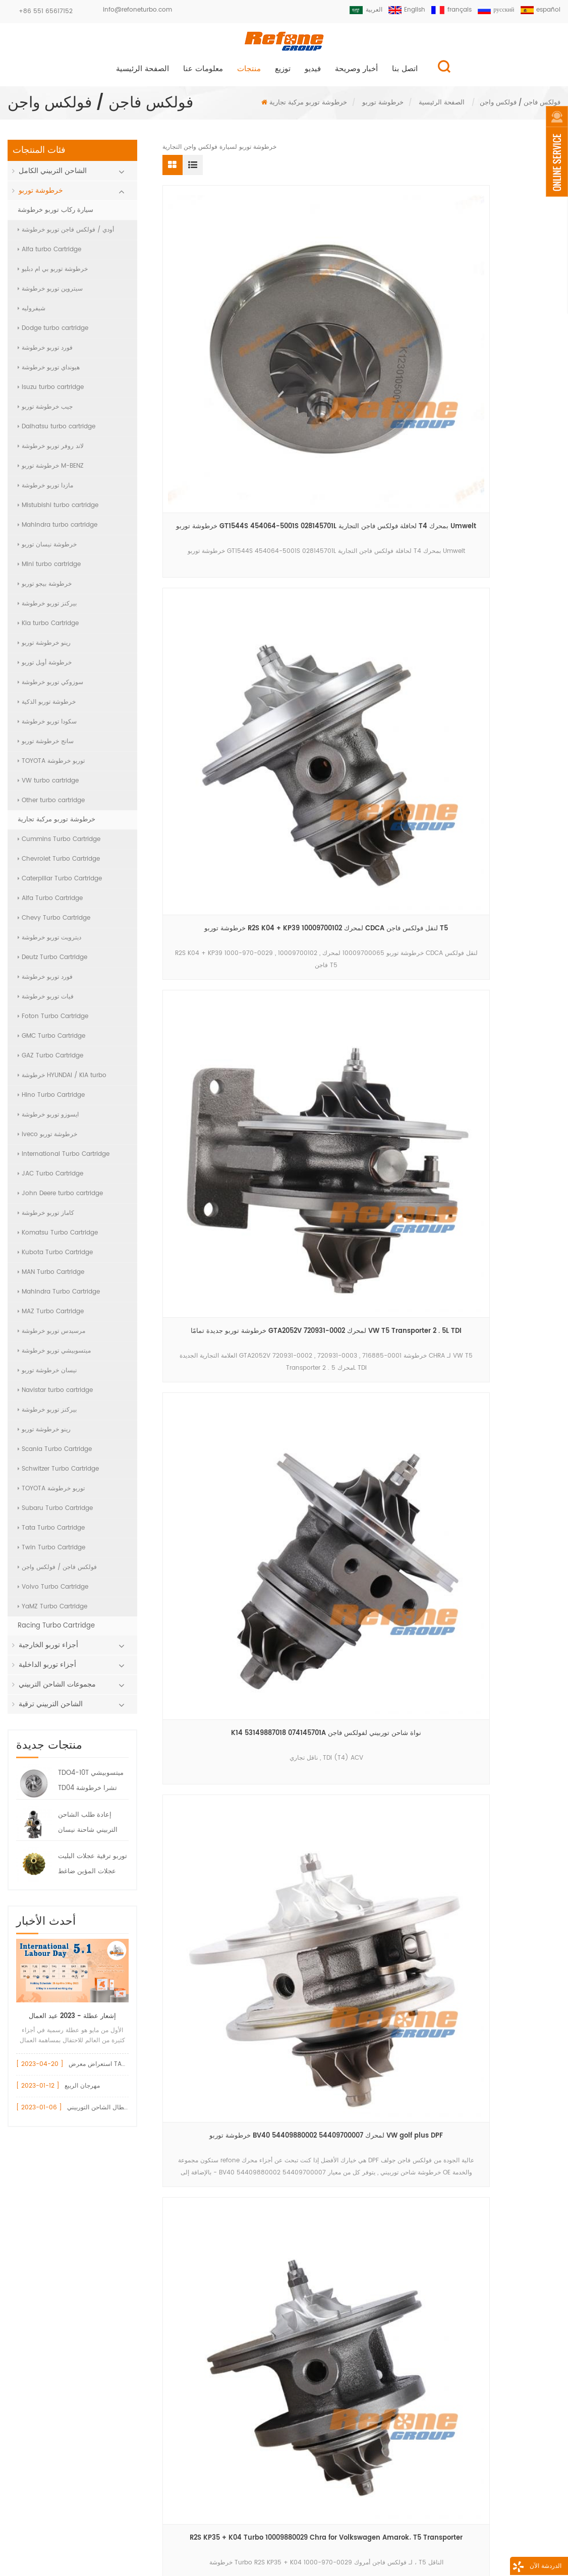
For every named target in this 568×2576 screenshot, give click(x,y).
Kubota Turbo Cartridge (55, 1258)
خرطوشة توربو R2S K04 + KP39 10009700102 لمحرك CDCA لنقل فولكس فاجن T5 (361, 335)
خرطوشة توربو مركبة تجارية (308, 108)
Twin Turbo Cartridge (51, 1553)
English (399, 10)
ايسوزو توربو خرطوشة (48, 1120)
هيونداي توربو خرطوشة (49, 373)
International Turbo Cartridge (63, 1159)
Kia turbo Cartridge (48, 629)
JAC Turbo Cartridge (50, 1179)
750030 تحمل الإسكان (211, 2319)
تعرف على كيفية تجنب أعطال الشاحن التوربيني (128, 2112)
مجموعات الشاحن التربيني (57, 1690)
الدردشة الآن (515, 2568)
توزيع (283, 74)
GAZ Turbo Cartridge (50, 1061)
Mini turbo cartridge (49, 570)
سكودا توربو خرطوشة (47, 727)
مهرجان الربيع (82, 2091)
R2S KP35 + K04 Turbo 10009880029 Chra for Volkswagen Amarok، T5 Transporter (497, 536)
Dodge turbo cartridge (53, 334)
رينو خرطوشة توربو (44, 648)
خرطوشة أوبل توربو (45, 668)
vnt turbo (194, 2404)
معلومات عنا (203, 74)
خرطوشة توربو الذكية (47, 707)
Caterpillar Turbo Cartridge (60, 884)
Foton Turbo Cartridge (53, 1022)
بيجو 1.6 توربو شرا (204, 2387)
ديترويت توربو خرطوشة (49, 943)
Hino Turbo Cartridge (51, 1100)
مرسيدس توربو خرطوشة (51, 1336)
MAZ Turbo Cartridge (51, 1317)
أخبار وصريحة (356, 74)
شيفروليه (31, 314)
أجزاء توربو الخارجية (48, 1650)
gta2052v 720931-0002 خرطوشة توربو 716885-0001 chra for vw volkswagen (361, 736)
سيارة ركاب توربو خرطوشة (55, 215)
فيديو (313, 74)
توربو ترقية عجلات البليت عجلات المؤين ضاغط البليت (92, 1871)
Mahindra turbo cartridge (57, 530)
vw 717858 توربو (203, 2267)
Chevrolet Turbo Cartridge (59, 864)
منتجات (249, 74)
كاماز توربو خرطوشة (46, 1218)
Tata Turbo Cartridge (51, 1533)
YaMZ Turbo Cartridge (52, 1612)
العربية (356, 10)
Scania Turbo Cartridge (55, 1455)
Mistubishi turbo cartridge (58, 511)
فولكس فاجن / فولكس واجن (57, 1573)
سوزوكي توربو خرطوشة (50, 688)
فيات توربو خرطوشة (46, 1002)
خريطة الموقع (458, 2548)
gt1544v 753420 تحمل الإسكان (224, 2302)
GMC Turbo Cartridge (51, 1041)
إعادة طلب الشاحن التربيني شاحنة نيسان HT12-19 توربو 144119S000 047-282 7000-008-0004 (90, 1829)
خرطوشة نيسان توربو (47, 550)
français (446, 10)
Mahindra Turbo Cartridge (59, 1297)
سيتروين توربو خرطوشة (50, 294)
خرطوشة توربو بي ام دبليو (53, 274)
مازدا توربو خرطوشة (45, 491)
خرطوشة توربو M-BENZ (51, 471)
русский (493, 10)
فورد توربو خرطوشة (45, 353)
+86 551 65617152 (46, 11)
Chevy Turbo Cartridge (54, 923)
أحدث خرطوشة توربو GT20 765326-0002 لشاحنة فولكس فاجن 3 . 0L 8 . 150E (225, 736)
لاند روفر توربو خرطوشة (51, 452)
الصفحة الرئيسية (142, 74)
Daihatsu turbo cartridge (56, 432)
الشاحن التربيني (201, 2370)
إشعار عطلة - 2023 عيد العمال (72, 2021)
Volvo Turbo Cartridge (53, 1592)
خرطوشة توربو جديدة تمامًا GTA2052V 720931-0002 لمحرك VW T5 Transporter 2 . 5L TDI (497, 335)
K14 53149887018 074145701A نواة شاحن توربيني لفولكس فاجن (225, 535)
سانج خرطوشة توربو (46, 747)
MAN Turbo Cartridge (51, 1277)
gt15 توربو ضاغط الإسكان (215, 2353)
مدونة (389, 2548)
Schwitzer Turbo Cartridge (58, 1474)
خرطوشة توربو (383, 108)
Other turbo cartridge (51, 806)
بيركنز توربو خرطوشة (47, 609)
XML (527, 2548)
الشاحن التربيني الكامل (53, 176)
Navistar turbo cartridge (55, 1396)
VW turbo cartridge (48, 786)
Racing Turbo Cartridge (56, 1631)
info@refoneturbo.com (137, 10)
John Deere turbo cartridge (60, 1199)
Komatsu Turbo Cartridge (58, 1238)
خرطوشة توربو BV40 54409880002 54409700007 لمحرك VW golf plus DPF (361, 535)
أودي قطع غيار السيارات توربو (220, 2250)
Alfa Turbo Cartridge (50, 904)
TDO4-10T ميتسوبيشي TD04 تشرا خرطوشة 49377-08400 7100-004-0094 (91, 1787)
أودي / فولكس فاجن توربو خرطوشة (66, 235)
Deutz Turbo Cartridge (52, 963)
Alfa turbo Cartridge (49, 255)
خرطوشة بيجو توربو (45, 589)
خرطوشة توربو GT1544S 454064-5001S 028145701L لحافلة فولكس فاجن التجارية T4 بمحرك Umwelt (225, 335)
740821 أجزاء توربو (206, 2336)
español (539, 10)
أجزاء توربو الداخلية (47, 1670)
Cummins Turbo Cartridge (59, 845)
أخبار (335, 2548)
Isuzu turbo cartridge (51, 393)
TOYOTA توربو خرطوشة (51, 766)
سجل (283, 2503)
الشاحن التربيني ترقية (51, 1709)
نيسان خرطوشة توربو (47, 1376)
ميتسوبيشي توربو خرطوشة (54, 1356)
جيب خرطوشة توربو (45, 412)
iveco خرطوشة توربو (47, 1140)
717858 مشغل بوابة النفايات (219, 2284)
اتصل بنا (405, 74)
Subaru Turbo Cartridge (55, 1514)
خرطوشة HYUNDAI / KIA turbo (62, 1081)
